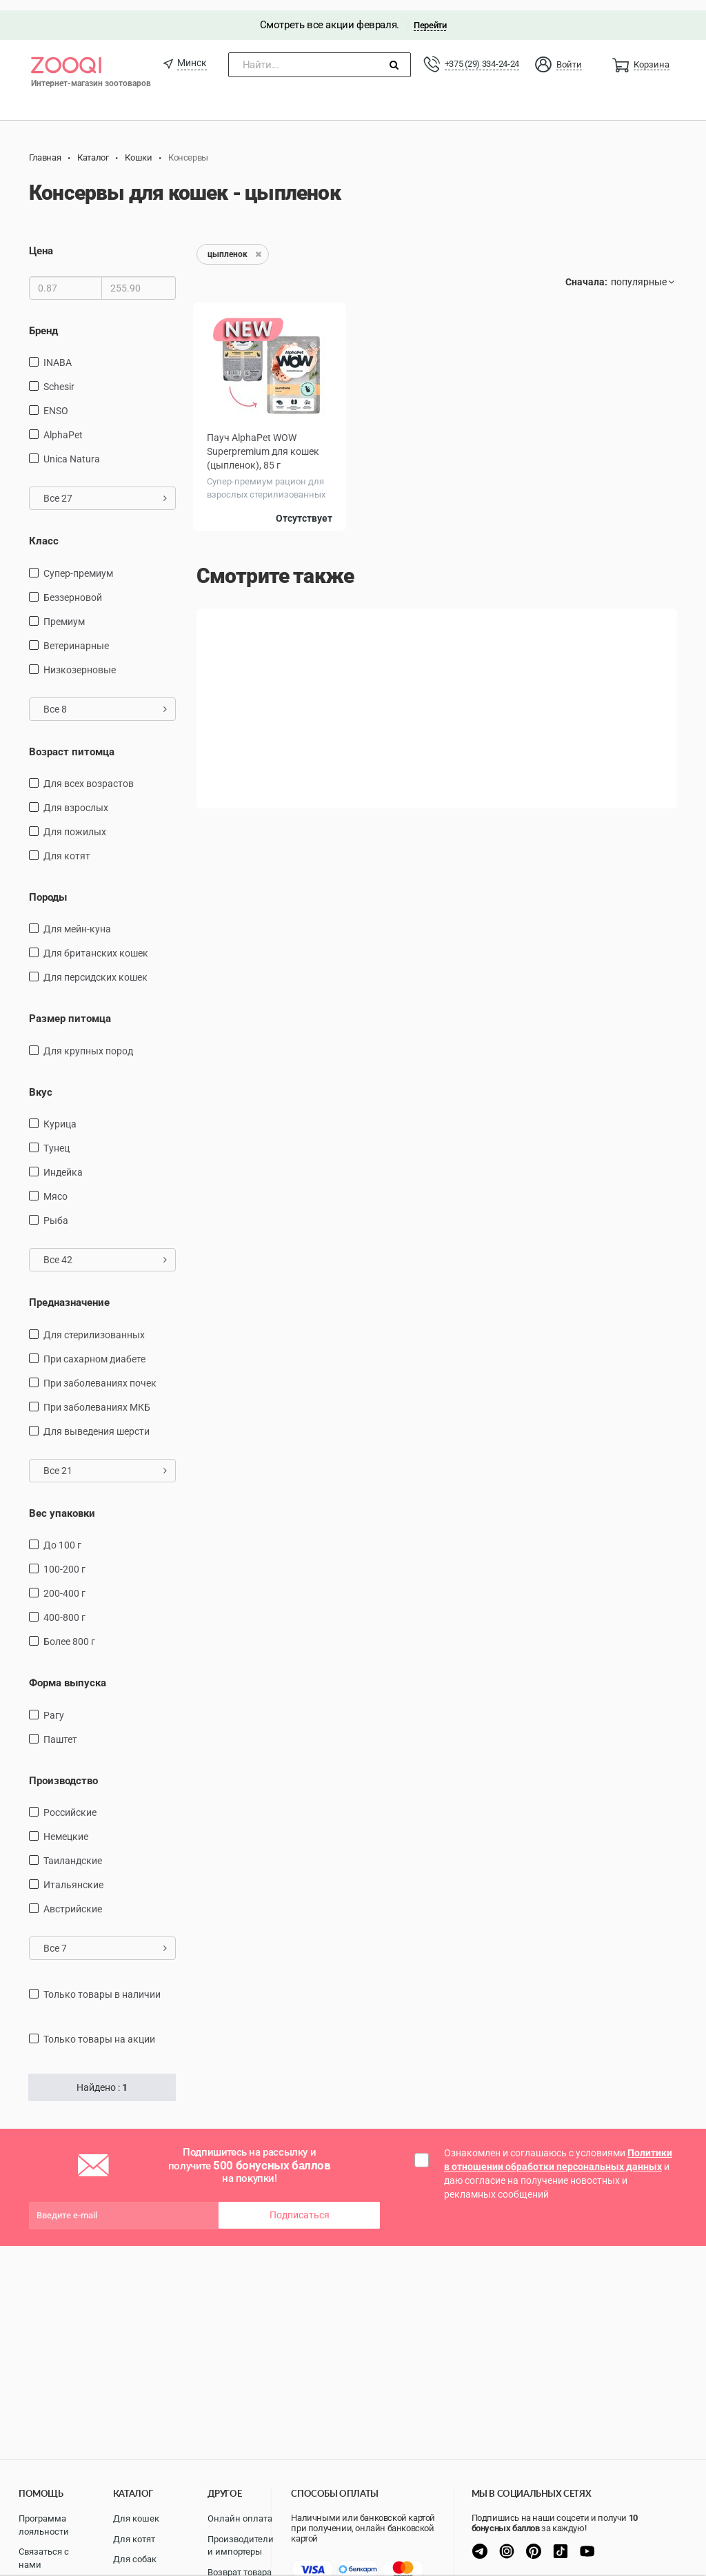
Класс (44, 530)
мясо (55, 1186)
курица (60, 1114)
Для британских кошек (95, 943)
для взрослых (75, 797)
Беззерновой (72, 587)
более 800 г (69, 1631)
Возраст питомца (71, 741)
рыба (55, 1210)
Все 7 (105, 1938)
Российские (70, 1802)
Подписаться (300, 2205)
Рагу (53, 1704)
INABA (57, 352)
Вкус (40, 1082)
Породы (48, 887)
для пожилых (74, 821)
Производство (63, 1770)
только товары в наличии (102, 1984)
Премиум (64, 611)
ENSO (55, 400)
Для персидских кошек (95, 967)
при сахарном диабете (94, 1348)
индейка (63, 1162)
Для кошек (136, 2518)
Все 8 (105, 699)
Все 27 (105, 488)
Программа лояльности (44, 2525)
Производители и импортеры (241, 2545)
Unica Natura (71, 448)
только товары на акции (99, 2028)
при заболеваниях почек (100, 1372)
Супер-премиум (78, 563)
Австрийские (72, 1898)
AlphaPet (63, 424)
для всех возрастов (88, 773)
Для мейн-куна (77, 919)
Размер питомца (70, 1009)
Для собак (135, 2559)
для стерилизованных (94, 1324)
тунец (56, 1138)
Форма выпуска (67, 1672)
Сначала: (586, 272)
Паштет (60, 1729)
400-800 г (64, 1607)
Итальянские (73, 1874)
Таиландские (72, 1850)
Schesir (58, 376)
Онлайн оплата (240, 2518)
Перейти (430, 15)
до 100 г (62, 1534)
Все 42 (105, 1250)
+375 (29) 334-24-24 (482, 53)
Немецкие (65, 1826)
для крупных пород (88, 1040)
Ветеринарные (76, 635)
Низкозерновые (79, 659)
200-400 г (64, 1582)
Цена (41, 241)
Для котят (66, 845)
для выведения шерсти (96, 1421)
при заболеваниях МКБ (96, 1396)
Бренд (43, 320)
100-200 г (64, 1558)
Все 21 (105, 1460)
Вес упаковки (62, 1503)
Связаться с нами (44, 2558)
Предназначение (69, 1293)
